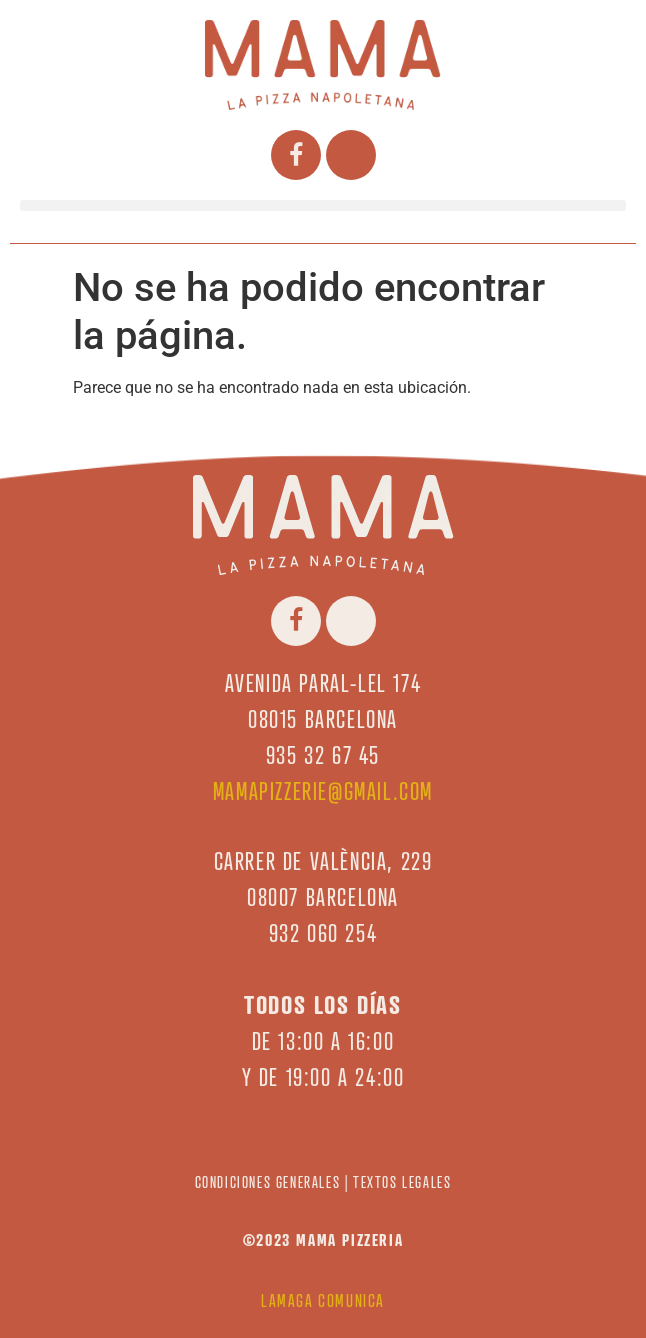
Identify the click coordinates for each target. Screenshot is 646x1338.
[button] (323, 205)
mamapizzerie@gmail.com (323, 791)
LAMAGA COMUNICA (323, 1300)
